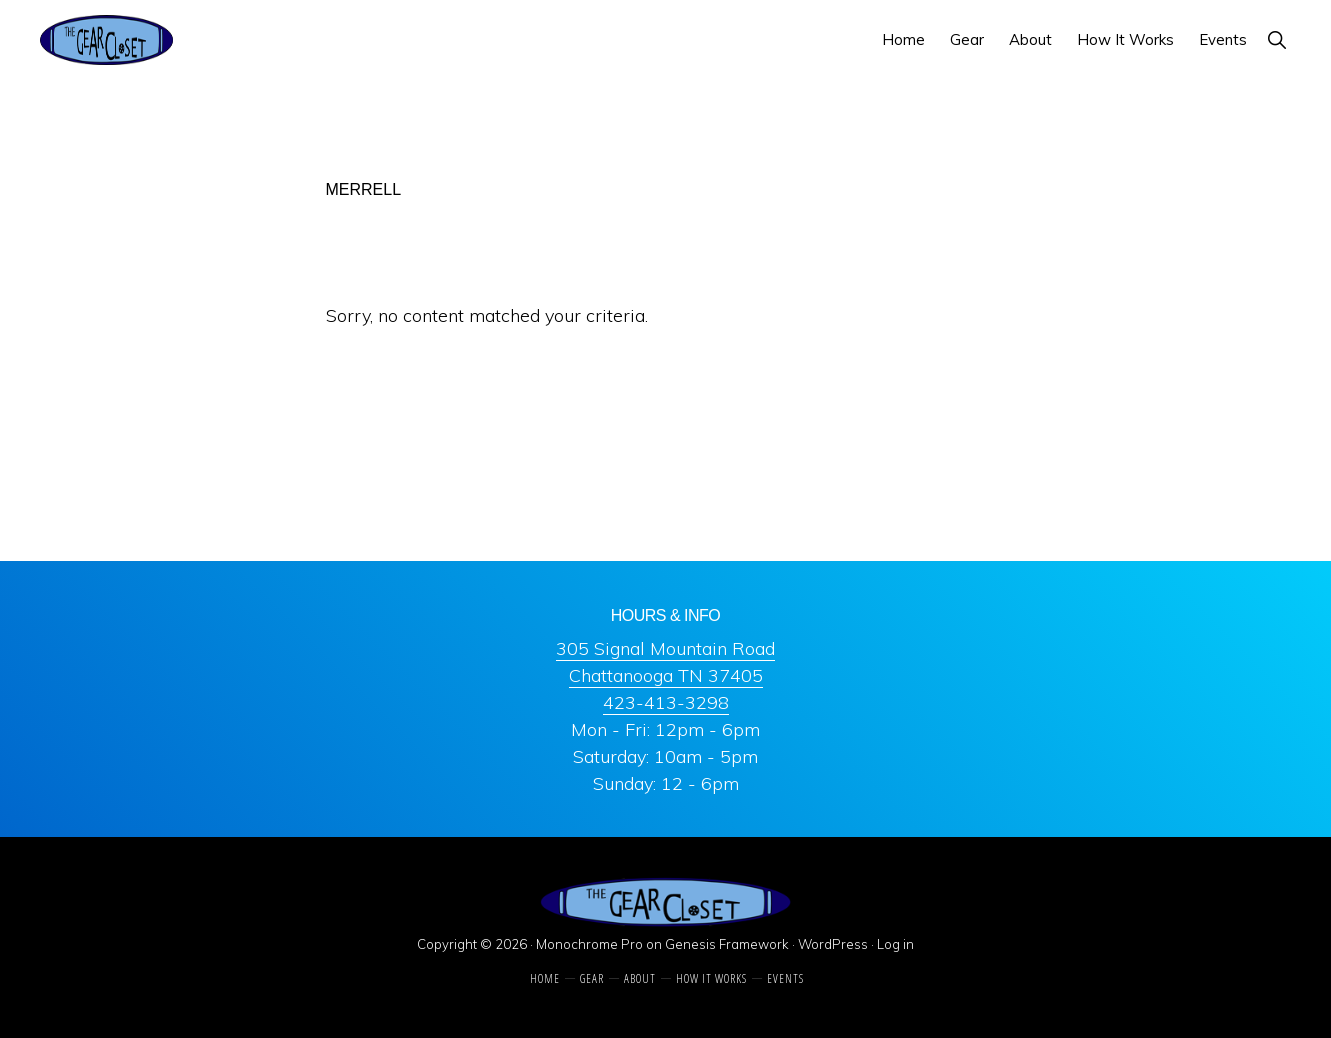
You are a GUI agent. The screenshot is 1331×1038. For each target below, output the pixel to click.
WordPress (833, 944)
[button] (1276, 39)
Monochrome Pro (589, 944)
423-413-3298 (666, 702)
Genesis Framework (727, 944)
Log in (895, 944)
